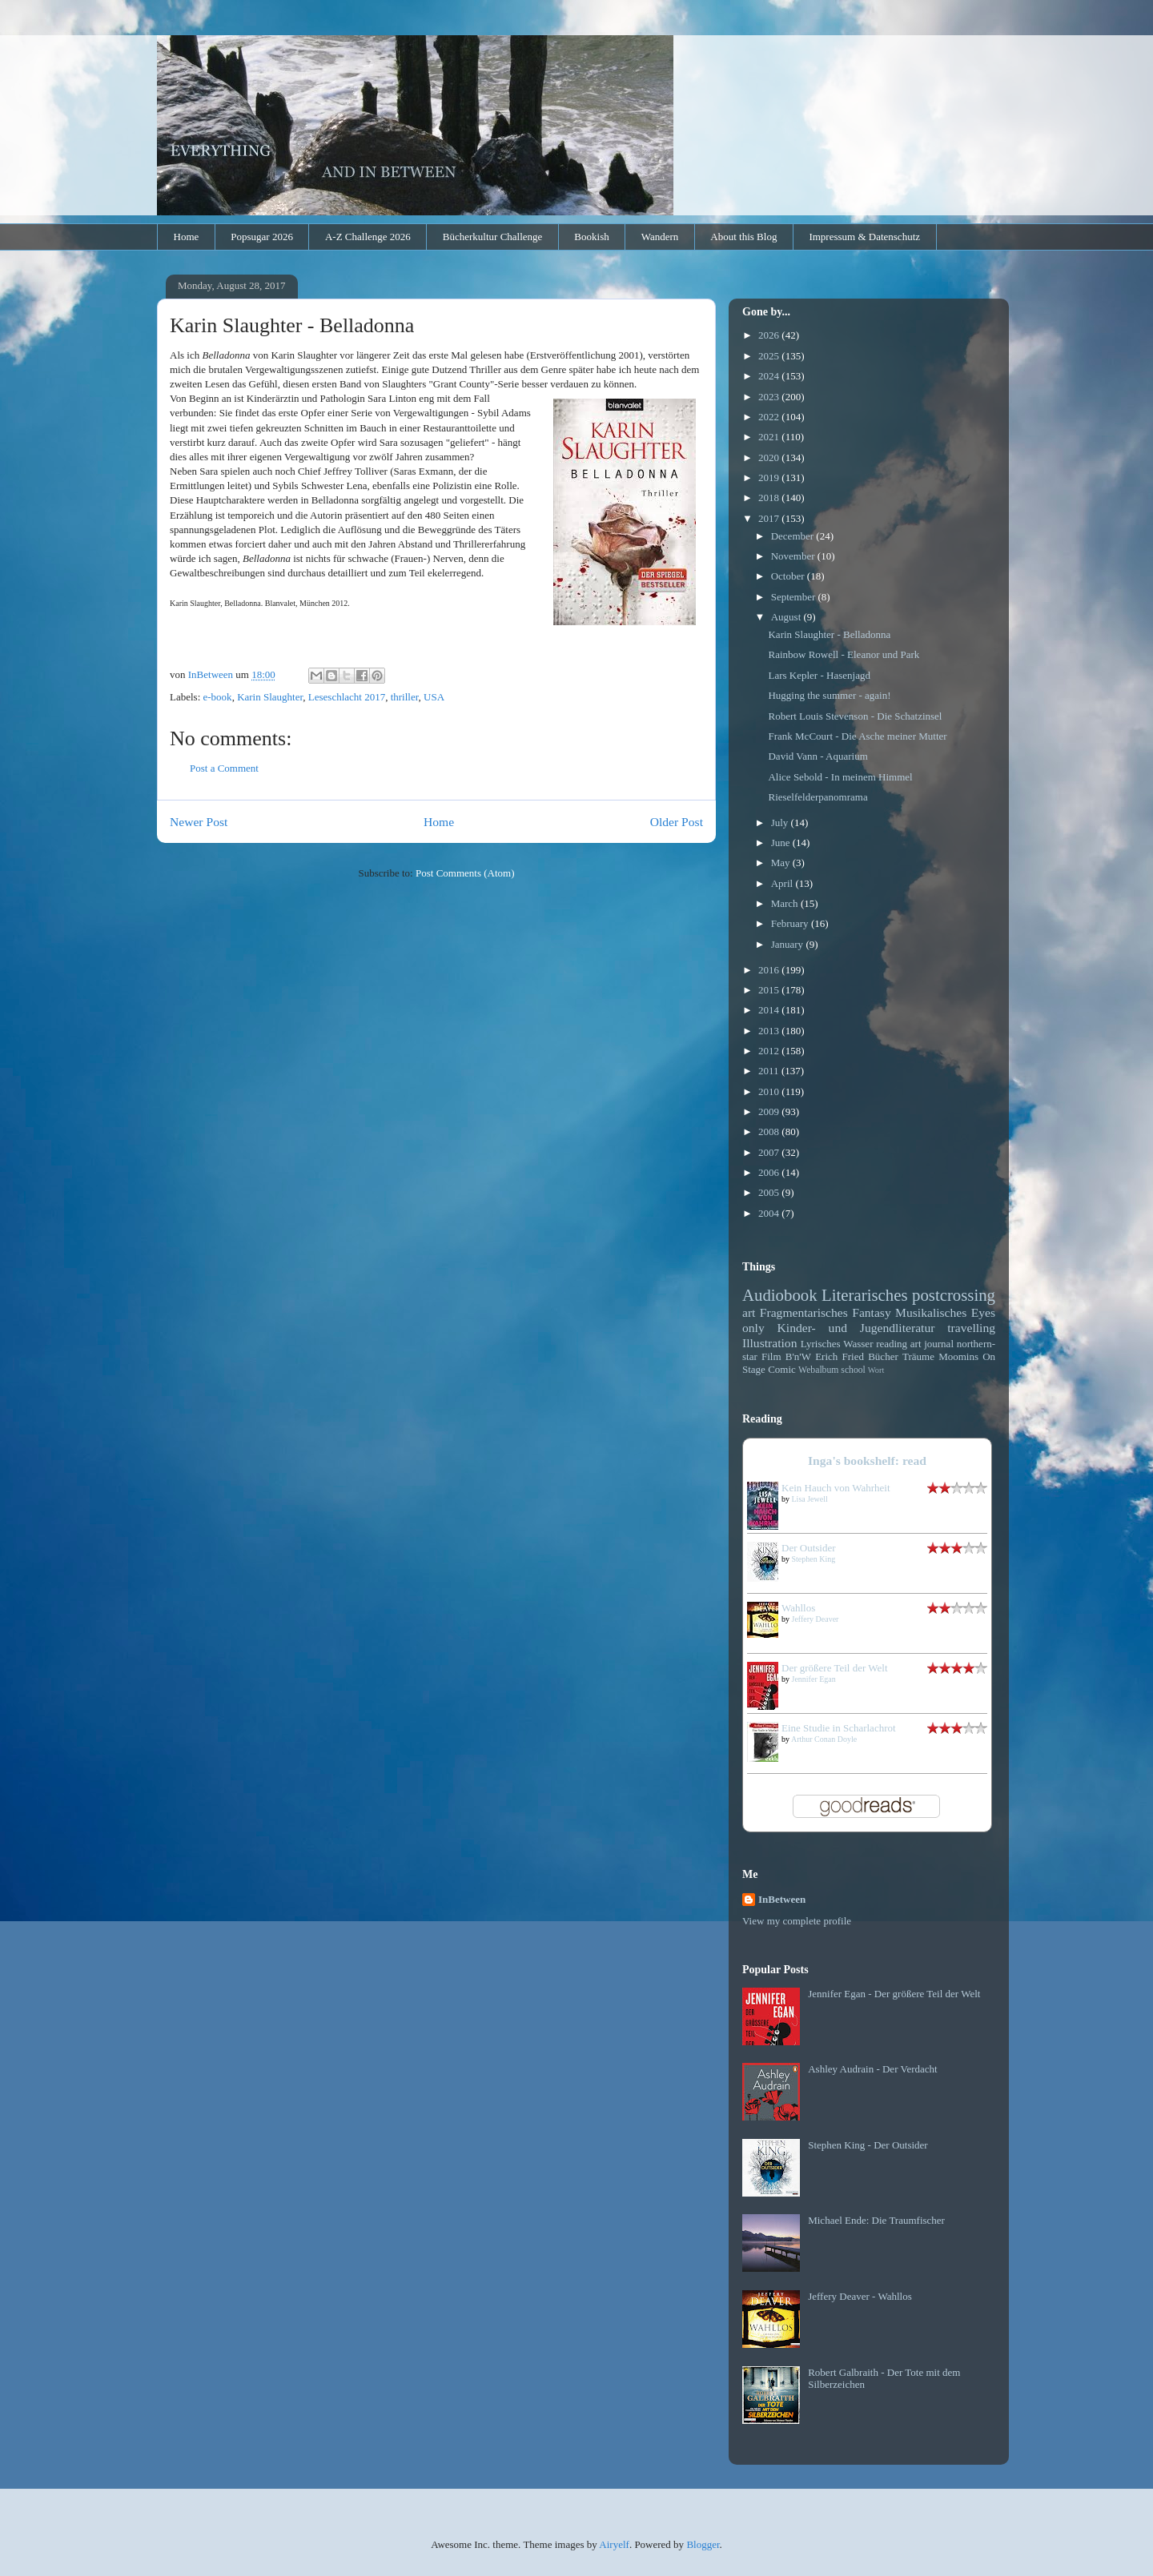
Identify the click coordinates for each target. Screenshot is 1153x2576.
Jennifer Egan (814, 1679)
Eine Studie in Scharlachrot (838, 1728)
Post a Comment (224, 768)
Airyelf (614, 2544)
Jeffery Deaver (815, 1619)
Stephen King (814, 1559)
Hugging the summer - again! (829, 695)
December (794, 536)
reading (891, 1344)
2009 (769, 1111)
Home (186, 237)
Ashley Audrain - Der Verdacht (873, 2069)
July (781, 823)
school (853, 1370)
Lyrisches (821, 1344)
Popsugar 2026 (262, 237)
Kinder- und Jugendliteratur (856, 1327)
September (794, 597)
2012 (769, 1051)
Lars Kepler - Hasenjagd (819, 675)
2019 (769, 477)
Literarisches (864, 1295)
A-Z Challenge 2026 (368, 237)
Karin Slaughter (270, 697)
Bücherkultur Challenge (493, 237)
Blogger (702, 2544)
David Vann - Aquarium (817, 756)
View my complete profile (796, 1921)
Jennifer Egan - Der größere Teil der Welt (894, 1994)
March (786, 903)
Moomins (958, 1356)
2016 (769, 970)
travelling (971, 1327)
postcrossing (953, 1295)
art (748, 1312)
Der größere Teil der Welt (834, 1668)
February (791, 923)
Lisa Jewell (810, 1499)
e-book (217, 697)
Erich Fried (839, 1356)
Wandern (660, 237)
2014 (769, 1010)
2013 (769, 1031)
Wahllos (798, 1608)
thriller (405, 697)
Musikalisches (930, 1312)
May (782, 863)
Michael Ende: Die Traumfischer (876, 2220)
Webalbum (818, 1370)
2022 (769, 417)
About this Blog (743, 237)
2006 (769, 1172)
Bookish (591, 237)
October (789, 576)
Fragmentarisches (804, 1312)
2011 (769, 1071)
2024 (769, 376)
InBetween (781, 1899)
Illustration (769, 1343)
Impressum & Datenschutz (864, 237)
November (794, 556)
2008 (769, 1131)
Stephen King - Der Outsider (867, 2145)
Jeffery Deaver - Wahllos (860, 2296)
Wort (876, 1370)
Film (771, 1356)
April (783, 883)
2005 (769, 1192)
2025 (769, 356)
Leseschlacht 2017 (346, 697)
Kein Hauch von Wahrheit (835, 1488)
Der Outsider (808, 1548)
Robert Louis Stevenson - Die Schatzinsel (855, 716)
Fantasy (871, 1312)
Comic (782, 1369)
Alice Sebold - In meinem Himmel (840, 777)
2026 (769, 335)
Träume (918, 1356)
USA (434, 697)
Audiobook (780, 1295)
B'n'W (798, 1356)
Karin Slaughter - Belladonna (829, 634)
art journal (932, 1344)
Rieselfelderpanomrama (817, 797)
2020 (769, 457)
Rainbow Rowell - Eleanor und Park (843, 654)
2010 (769, 1091)
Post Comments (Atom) (465, 873)
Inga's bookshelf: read (867, 1460)
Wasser (858, 1344)
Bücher (883, 1356)
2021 (769, 437)
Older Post (676, 822)
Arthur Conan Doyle (824, 1739)
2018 (769, 498)
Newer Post (198, 822)
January (788, 944)
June (782, 843)
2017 (769, 518)
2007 (769, 1152)
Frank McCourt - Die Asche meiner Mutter (857, 736)
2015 (769, 990)
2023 (769, 397)
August (787, 617)
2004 (769, 1213)
